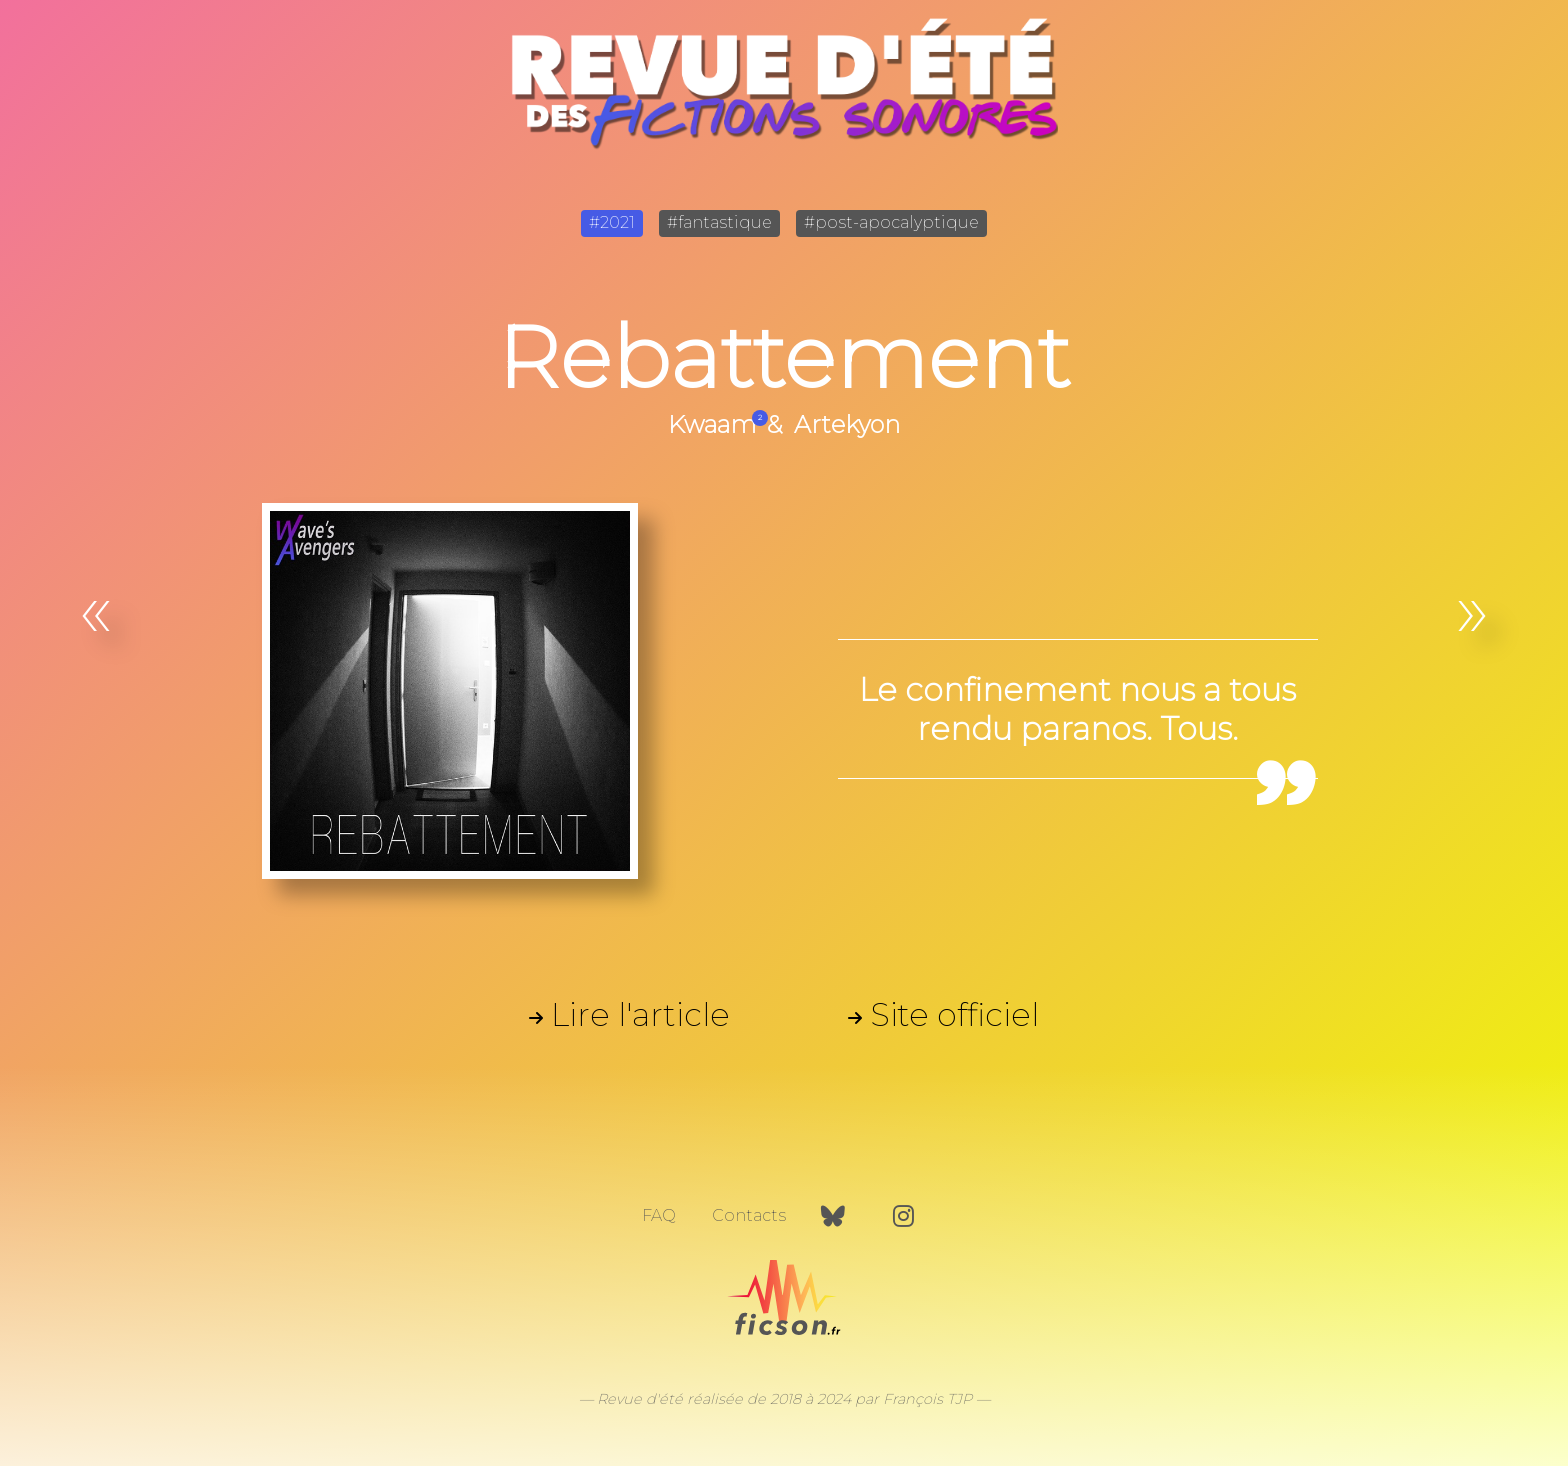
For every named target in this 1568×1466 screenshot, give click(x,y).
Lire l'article (640, 1014)
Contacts (749, 1215)
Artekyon (847, 424)
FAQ (659, 1215)
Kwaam (712, 424)
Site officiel (954, 1014)
